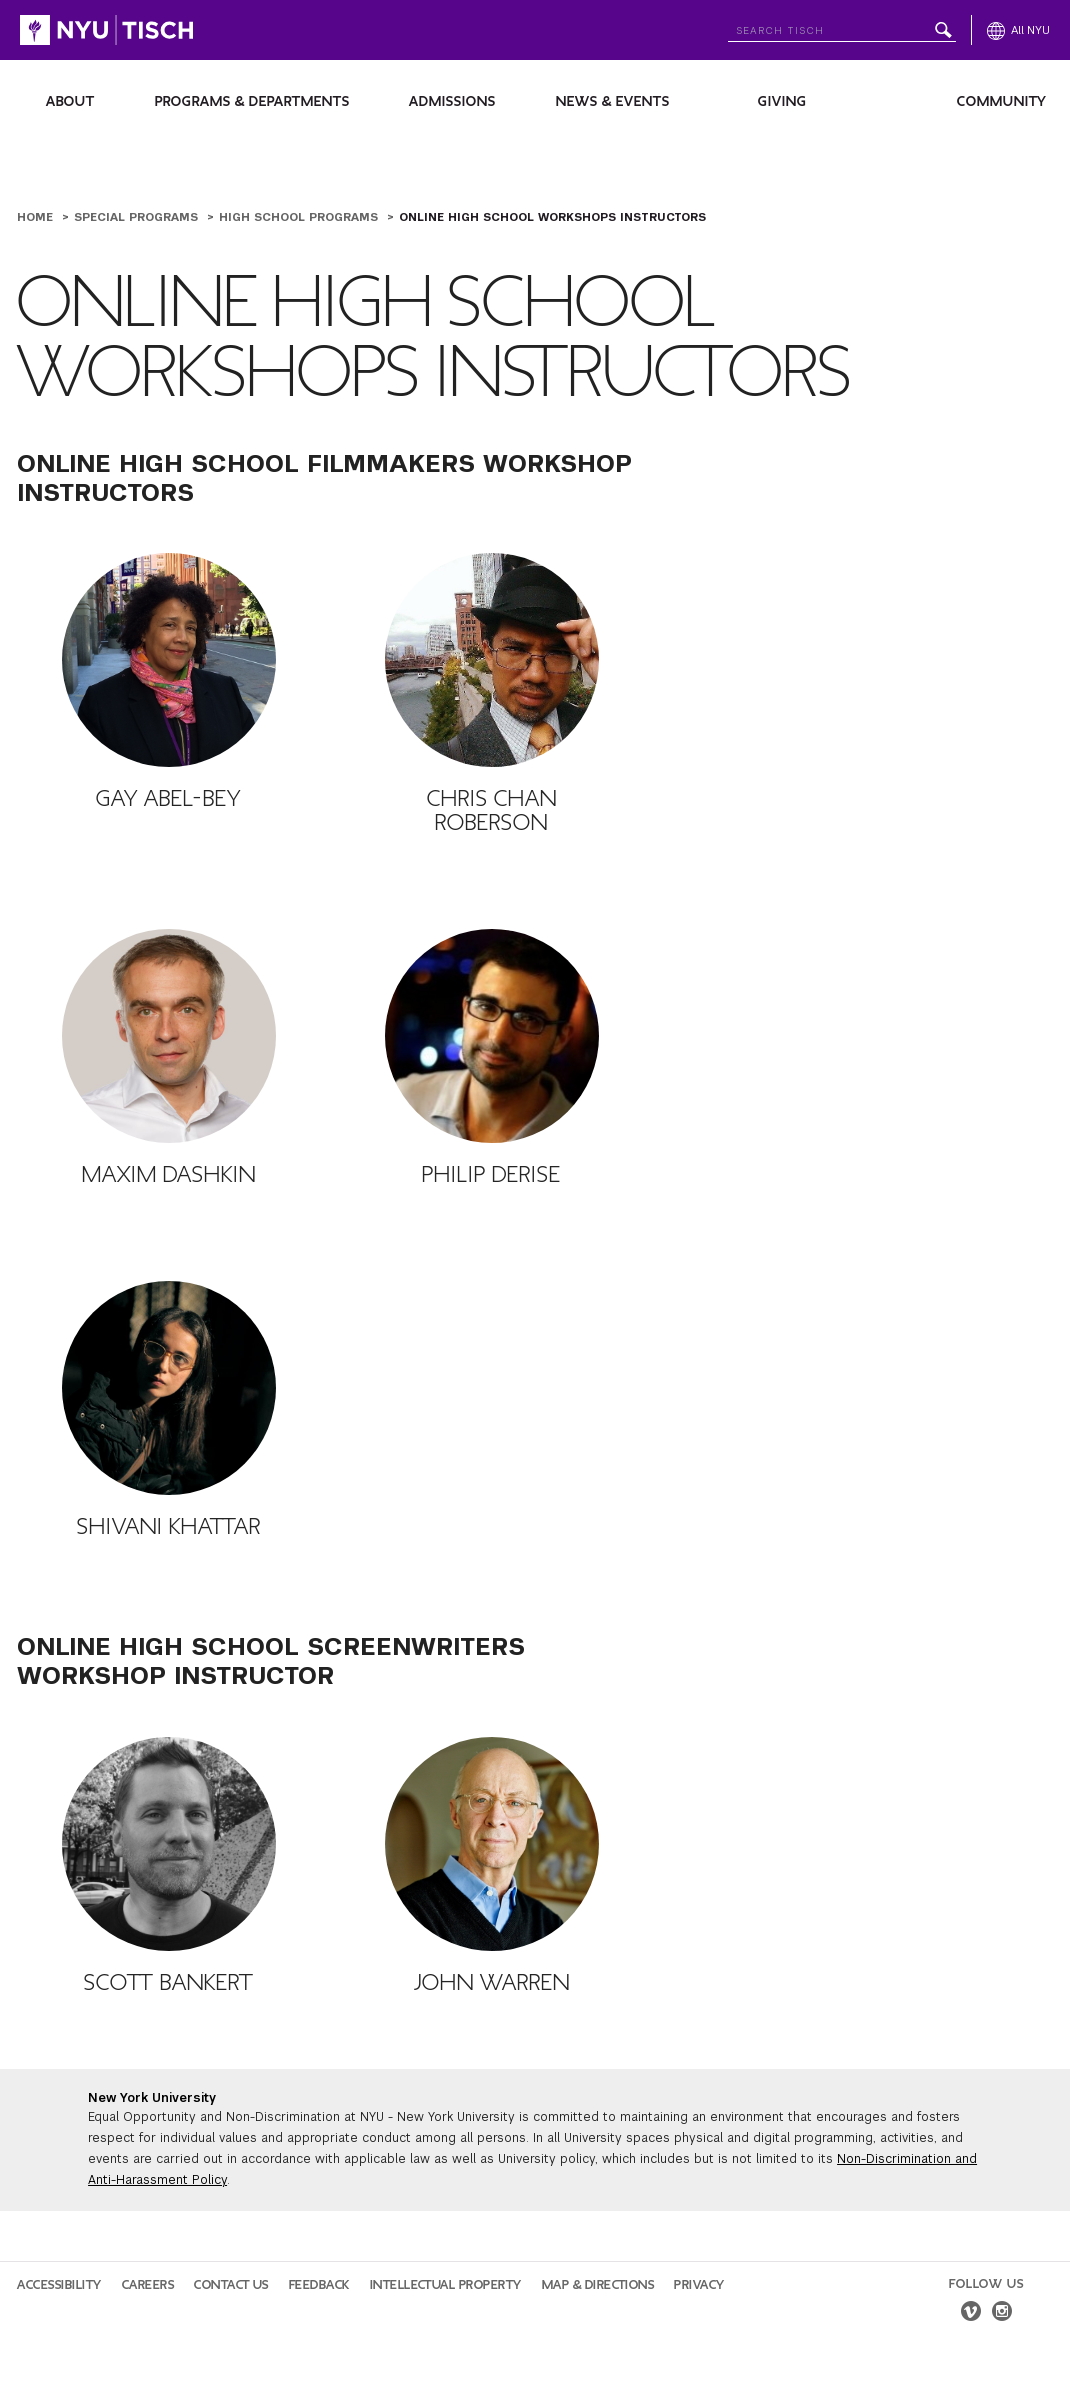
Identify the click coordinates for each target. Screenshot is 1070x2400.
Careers (148, 2285)
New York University (152, 2098)
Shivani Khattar (169, 1527)
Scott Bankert (169, 1983)
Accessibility (59, 2285)
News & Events (613, 101)
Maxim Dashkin (169, 1175)
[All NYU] (1018, 30)
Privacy (699, 2285)
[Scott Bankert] (169, 1844)
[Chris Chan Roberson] (492, 660)
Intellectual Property (446, 2285)
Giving (782, 101)
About (70, 101)
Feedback (319, 2285)
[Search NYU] (842, 26)
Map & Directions (598, 2285)
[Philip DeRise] (492, 1036)
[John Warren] (492, 1844)
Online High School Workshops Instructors (552, 217)
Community (1002, 101)
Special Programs (138, 217)
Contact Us (231, 2285)
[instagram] (1002, 2314)
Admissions (452, 101)
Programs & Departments (252, 101)
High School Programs (300, 217)
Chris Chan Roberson (492, 811)
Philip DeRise (491, 1175)
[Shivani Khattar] (169, 1388)
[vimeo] (971, 2314)
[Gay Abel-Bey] (169, 660)
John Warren (492, 1983)
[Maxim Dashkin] (169, 1036)
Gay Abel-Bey (168, 799)
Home (37, 217)
